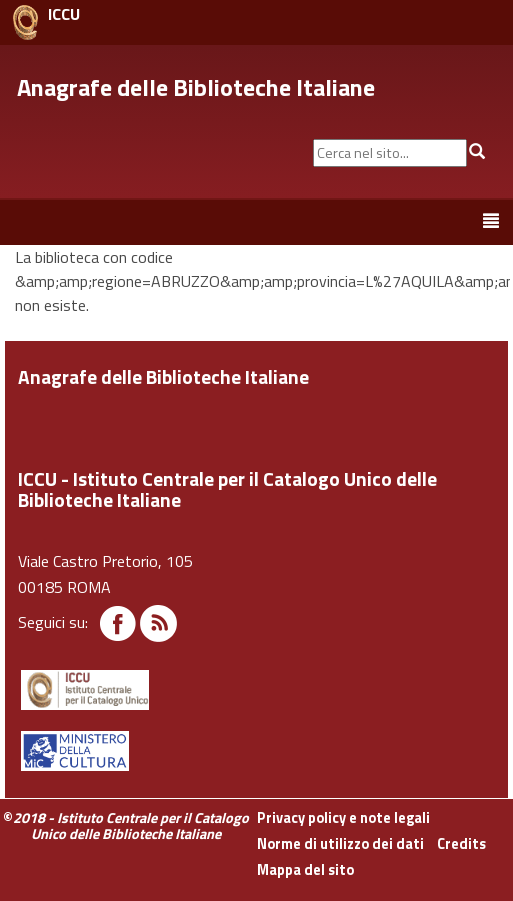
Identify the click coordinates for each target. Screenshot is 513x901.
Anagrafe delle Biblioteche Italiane (196, 87)
